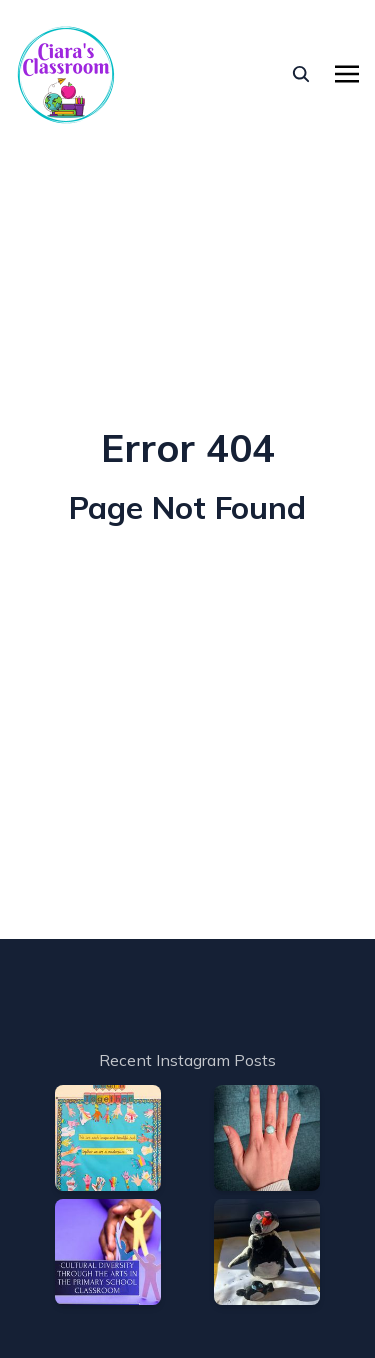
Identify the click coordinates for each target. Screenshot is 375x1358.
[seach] (301, 74)
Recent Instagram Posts (187, 1060)
